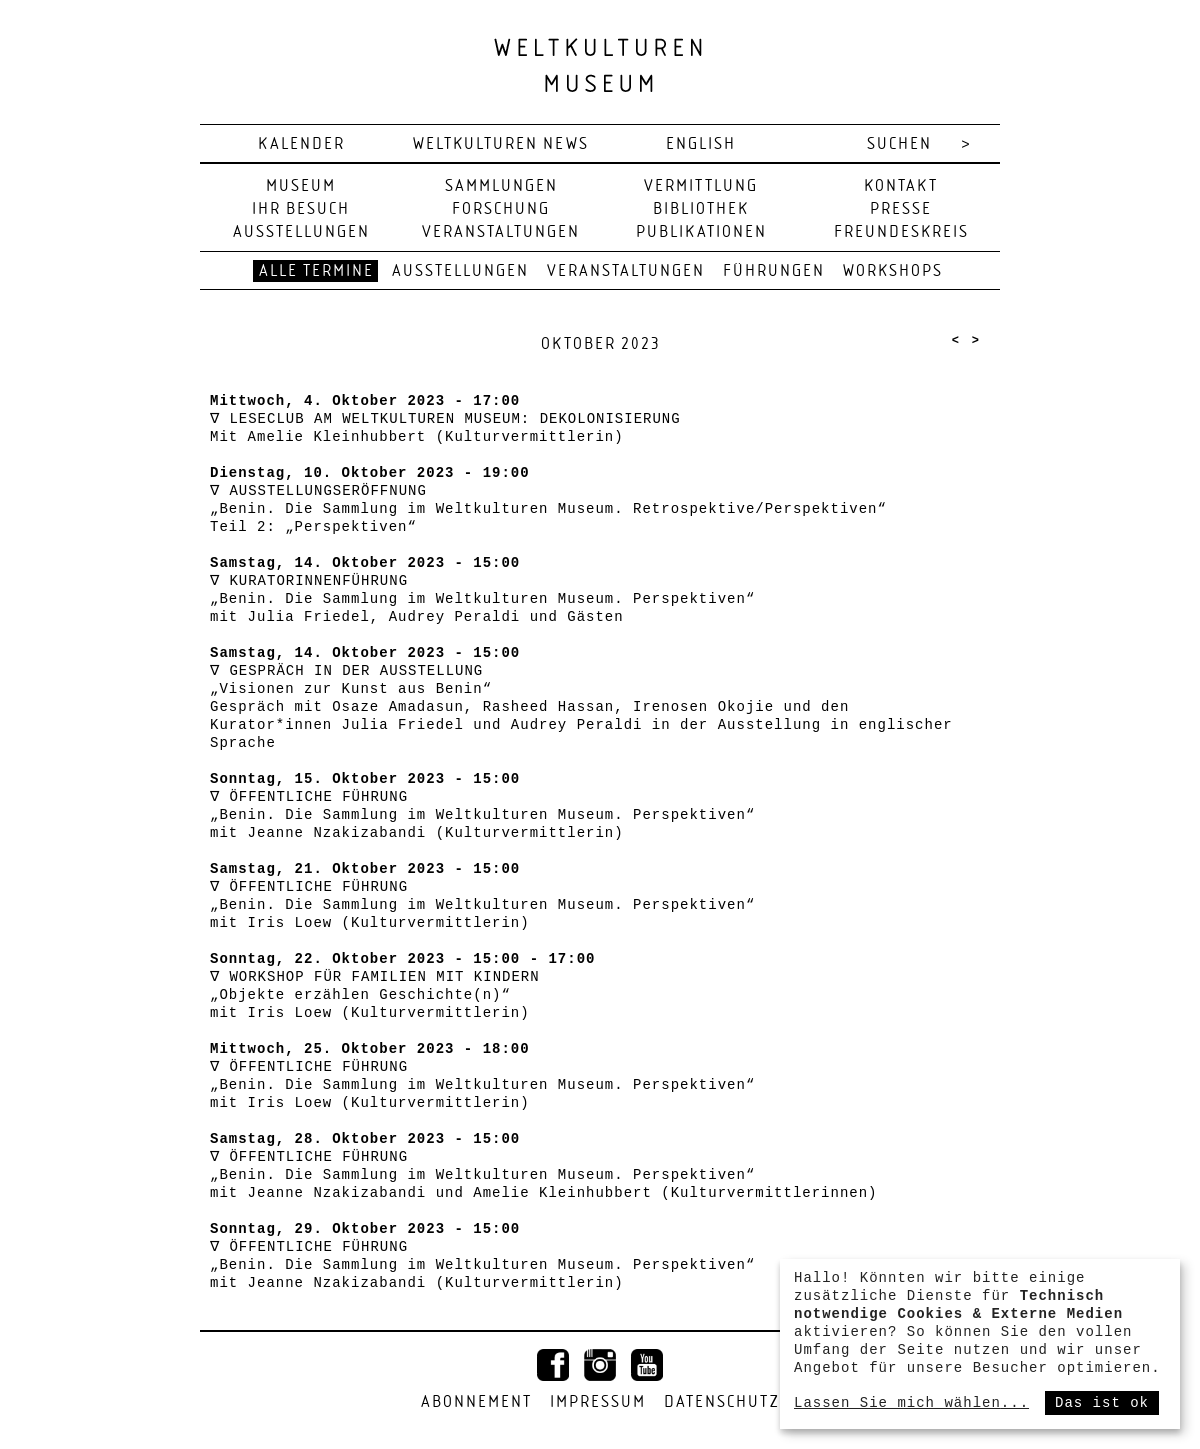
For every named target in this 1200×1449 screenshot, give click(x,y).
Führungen (774, 271)
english (701, 144)
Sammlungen (501, 186)
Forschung (501, 209)
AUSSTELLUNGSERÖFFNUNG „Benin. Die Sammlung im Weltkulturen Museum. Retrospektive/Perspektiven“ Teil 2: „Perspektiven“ (548, 509)
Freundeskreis (901, 232)
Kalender (301, 144)
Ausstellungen (301, 232)
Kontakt (901, 186)
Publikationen (701, 232)
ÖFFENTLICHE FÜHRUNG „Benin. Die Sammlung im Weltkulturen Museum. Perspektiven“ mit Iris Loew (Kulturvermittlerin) (482, 905)
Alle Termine (316, 271)
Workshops (893, 271)
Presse (901, 209)
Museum (301, 186)
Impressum (598, 1402)
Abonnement (476, 1402)
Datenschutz (721, 1402)
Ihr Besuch (301, 209)
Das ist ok (1102, 1403)
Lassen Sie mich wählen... (911, 1403)
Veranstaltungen (501, 232)
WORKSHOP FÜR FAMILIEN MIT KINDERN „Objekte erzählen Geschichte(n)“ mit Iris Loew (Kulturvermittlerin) (374, 995)
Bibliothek (701, 209)
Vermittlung (701, 186)
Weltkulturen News (501, 144)
